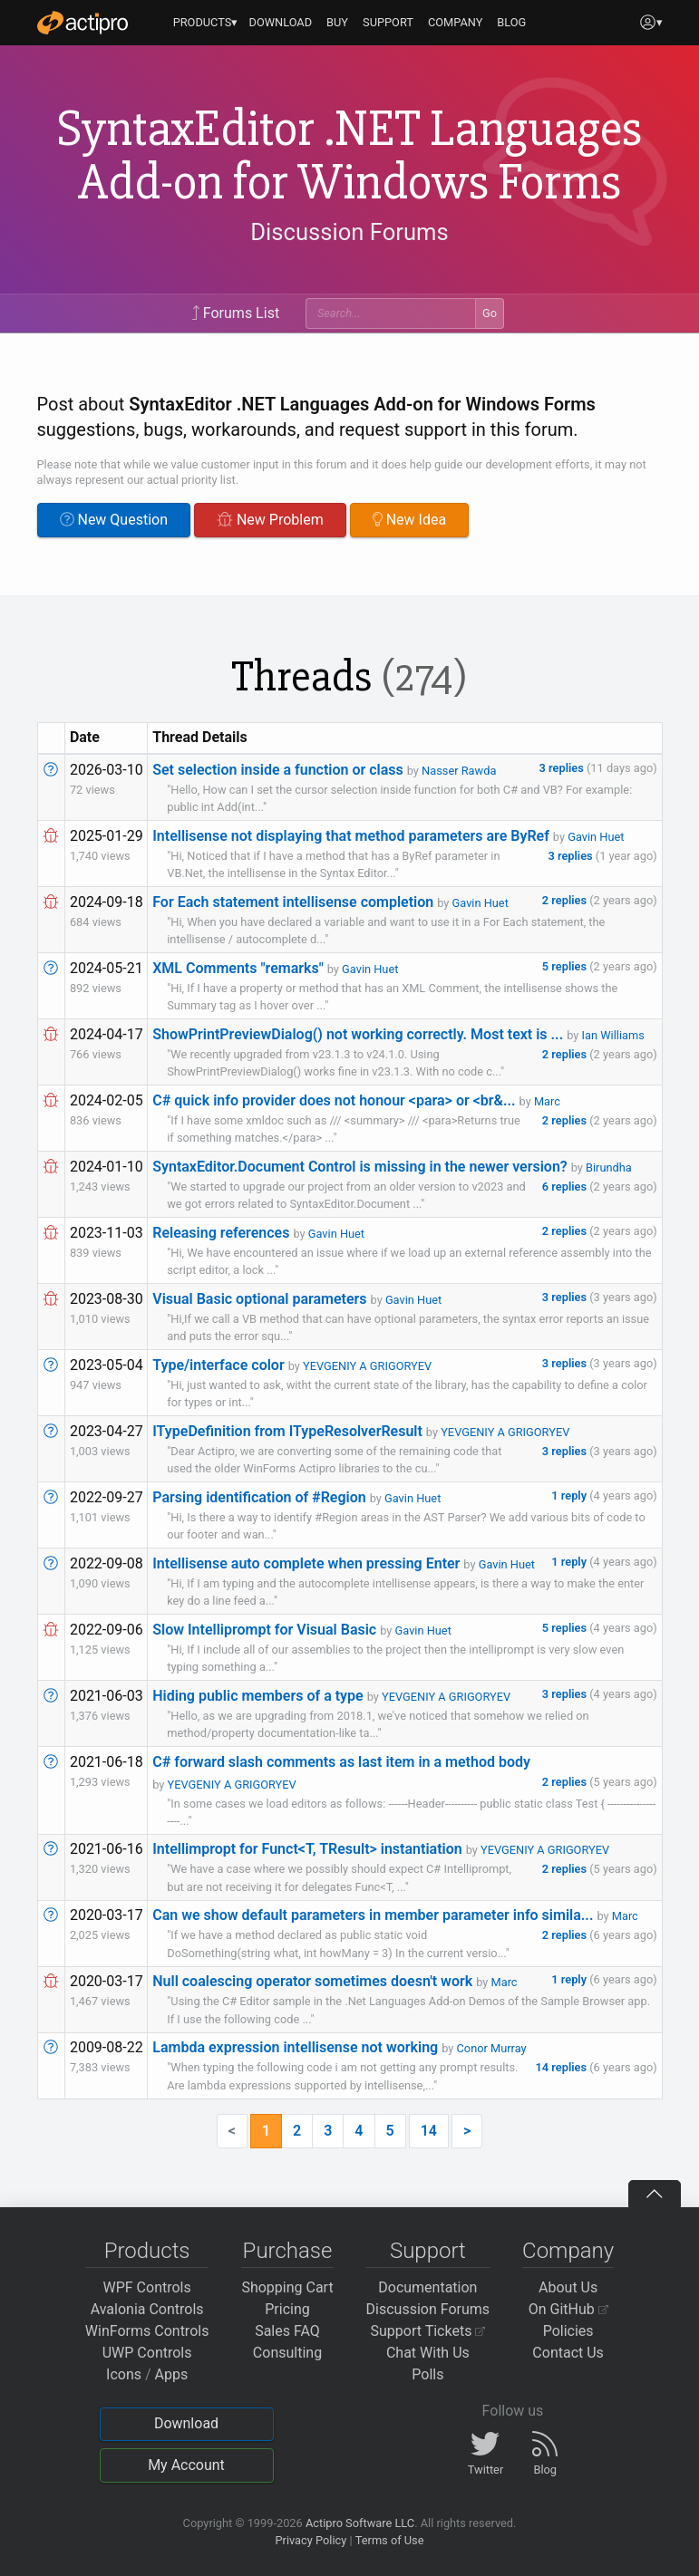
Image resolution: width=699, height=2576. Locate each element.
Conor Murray (492, 2048)
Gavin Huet (596, 837)
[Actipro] (82, 23)
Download (186, 2423)
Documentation (427, 2287)
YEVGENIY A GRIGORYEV (367, 1366)
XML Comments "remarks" (238, 968)
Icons (123, 2374)
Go (489, 313)
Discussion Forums (349, 232)
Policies (568, 2331)
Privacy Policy (310, 2540)
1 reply (570, 1495)
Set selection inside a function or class (277, 769)
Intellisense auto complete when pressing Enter (306, 1563)
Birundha (609, 1167)
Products (147, 2250)
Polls (427, 2374)
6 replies (565, 1186)
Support (428, 2250)
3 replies (563, 768)
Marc (547, 1101)
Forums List (235, 313)
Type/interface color (218, 1365)
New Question (114, 519)
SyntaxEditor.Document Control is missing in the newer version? (359, 1166)
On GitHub (568, 2309)
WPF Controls (147, 2287)
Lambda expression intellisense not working (295, 2047)
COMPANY (455, 22)
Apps (172, 2374)
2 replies (565, 900)
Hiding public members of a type (257, 1695)
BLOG (511, 22)
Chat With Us (428, 2352)
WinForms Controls (147, 2331)
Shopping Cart (287, 2287)
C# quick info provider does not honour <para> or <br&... (333, 1100)
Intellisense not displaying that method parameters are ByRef (350, 835)
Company (568, 2250)
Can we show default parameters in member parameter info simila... (372, 1915)
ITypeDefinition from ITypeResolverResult (287, 1431)
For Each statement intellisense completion (292, 902)
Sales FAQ (287, 2331)
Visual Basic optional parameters (259, 1298)
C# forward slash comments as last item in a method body (341, 1761)
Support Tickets (428, 2331)
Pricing (287, 2309)
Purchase (288, 2250)
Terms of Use (389, 2540)
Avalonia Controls (147, 2309)
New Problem (270, 519)
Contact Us (568, 2352)
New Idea (409, 519)
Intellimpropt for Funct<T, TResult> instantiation (306, 1848)
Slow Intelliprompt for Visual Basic (264, 1629)
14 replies (563, 2067)
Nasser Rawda (459, 770)
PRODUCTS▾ (205, 22)
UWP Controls (147, 2352)
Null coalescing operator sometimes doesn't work (312, 1981)
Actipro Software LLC (360, 2523)
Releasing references (220, 1232)
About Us (568, 2287)
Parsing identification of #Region (258, 1497)
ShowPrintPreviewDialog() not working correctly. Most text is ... (357, 1034)
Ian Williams (613, 1035)
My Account (186, 2465)
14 (429, 2130)
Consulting (287, 2352)
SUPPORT (388, 22)
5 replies (565, 966)
